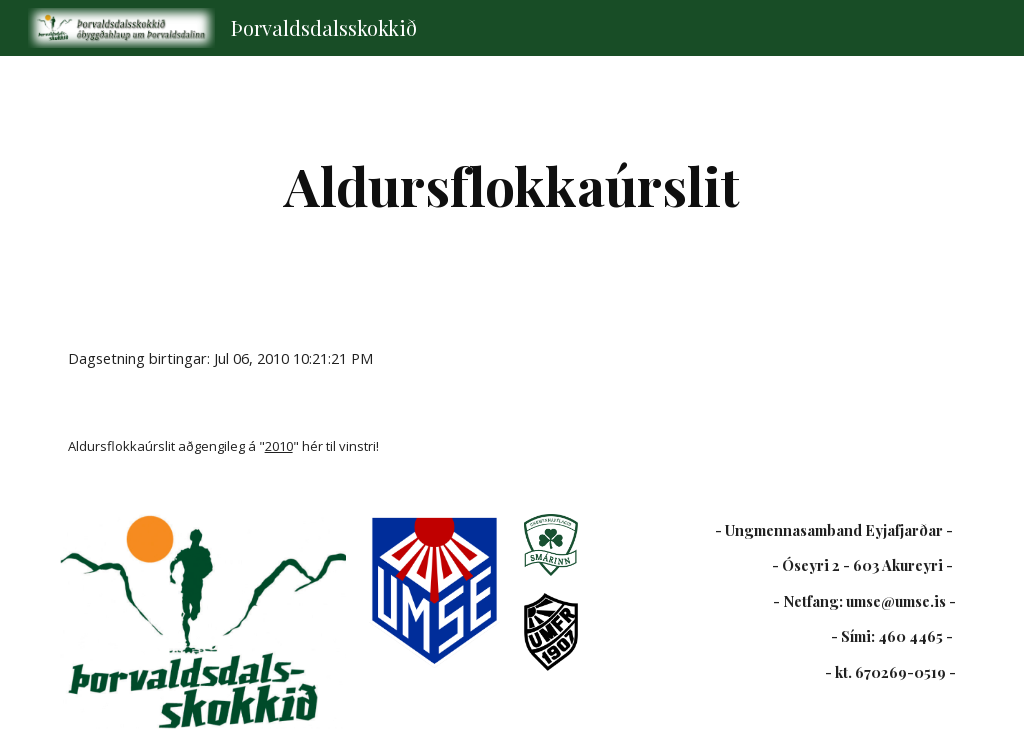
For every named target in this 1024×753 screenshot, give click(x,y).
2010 (279, 446)
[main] (511, 185)
